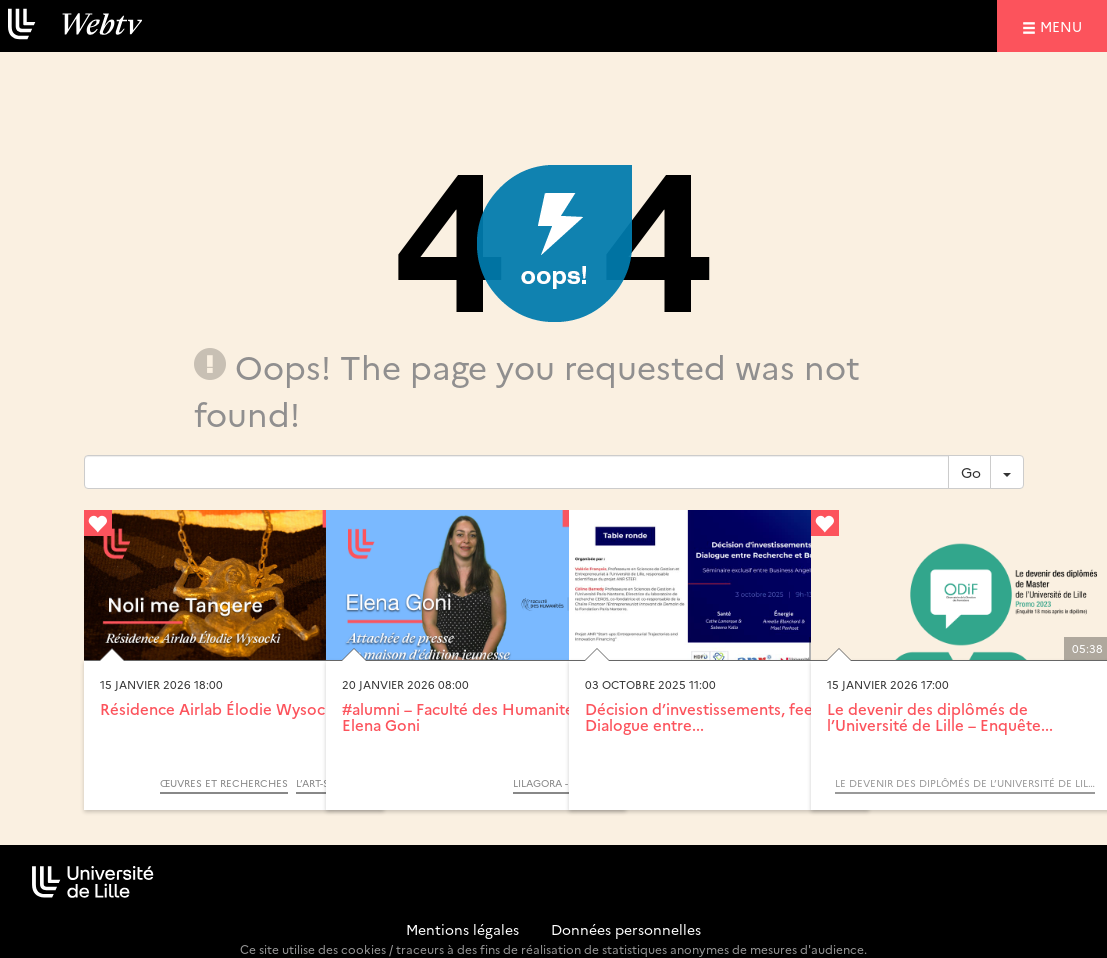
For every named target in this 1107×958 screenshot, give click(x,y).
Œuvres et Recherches (224, 783)
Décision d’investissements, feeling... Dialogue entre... (717, 717)
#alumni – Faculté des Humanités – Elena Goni (467, 717)
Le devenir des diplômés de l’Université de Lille (965, 783)
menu (1064, 25)
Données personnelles (626, 929)
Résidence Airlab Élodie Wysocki (218, 708)
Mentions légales (462, 929)
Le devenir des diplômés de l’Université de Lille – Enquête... (940, 717)
